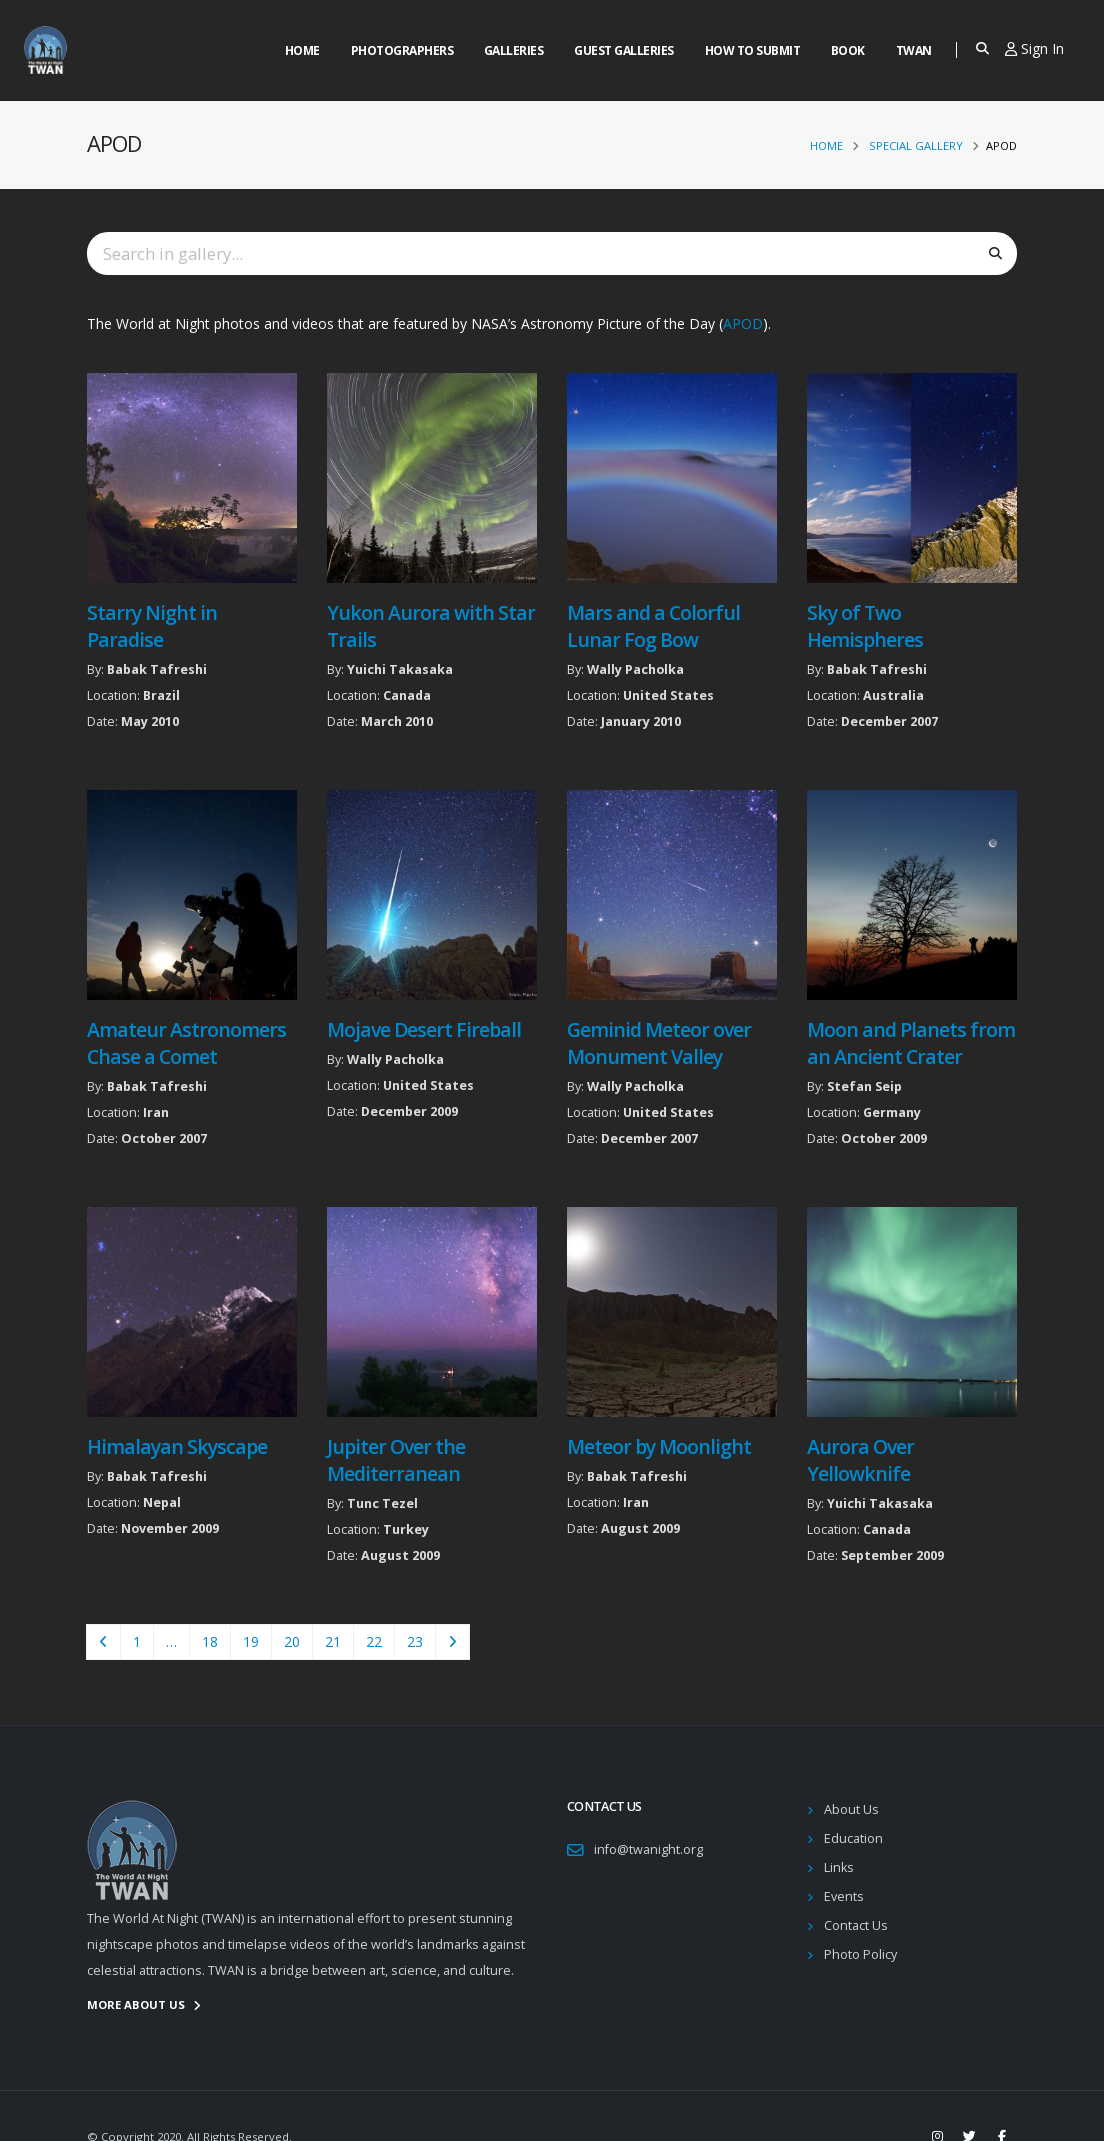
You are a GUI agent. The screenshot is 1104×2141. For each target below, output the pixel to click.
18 (210, 1641)
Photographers (402, 50)
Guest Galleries (624, 50)
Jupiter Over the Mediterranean (396, 1460)
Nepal (162, 1502)
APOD (743, 323)
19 (251, 1641)
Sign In (1034, 48)
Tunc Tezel (382, 1503)
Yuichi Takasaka (400, 669)
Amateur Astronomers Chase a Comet (186, 1043)
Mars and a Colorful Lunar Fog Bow (653, 626)
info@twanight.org (648, 1849)
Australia (893, 695)
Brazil (161, 695)
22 (374, 1641)
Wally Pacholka (635, 669)
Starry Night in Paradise (152, 626)
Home (302, 50)
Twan (914, 50)
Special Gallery (916, 145)
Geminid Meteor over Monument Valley (659, 1043)
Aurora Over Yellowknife (860, 1460)
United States (668, 695)
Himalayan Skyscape (177, 1446)
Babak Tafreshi (157, 669)
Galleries (514, 50)
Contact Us (856, 1925)
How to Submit (753, 50)
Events (844, 1896)
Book (848, 50)
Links (839, 1867)
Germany (892, 1112)
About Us (851, 1809)
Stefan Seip (864, 1086)
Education (853, 1838)
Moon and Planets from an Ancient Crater (911, 1043)
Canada (407, 695)
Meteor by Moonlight (659, 1446)
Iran (156, 1112)
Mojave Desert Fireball (424, 1029)
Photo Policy (860, 1954)
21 (333, 1641)
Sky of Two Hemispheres (865, 626)
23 (415, 1641)
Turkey (406, 1529)
